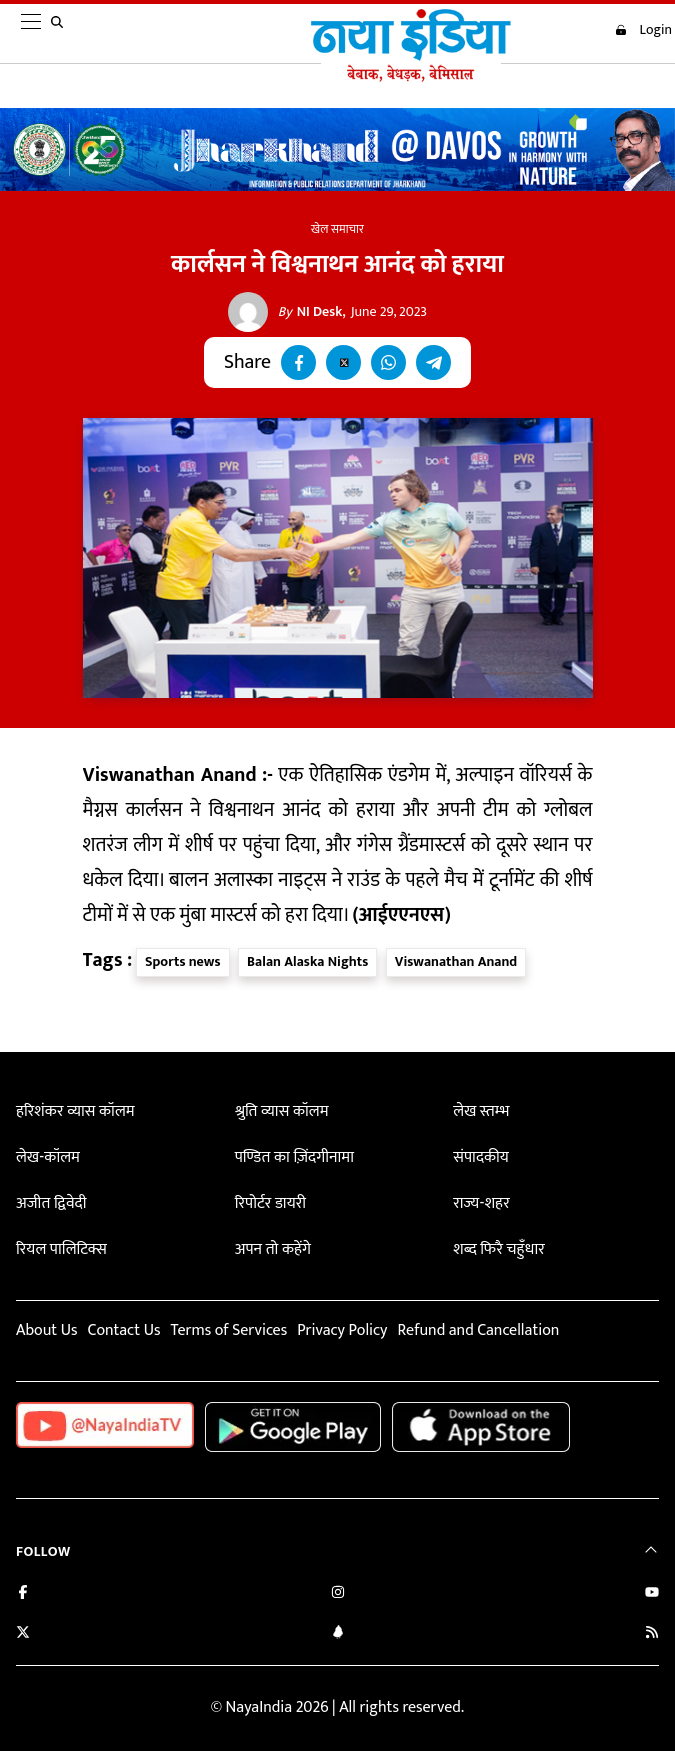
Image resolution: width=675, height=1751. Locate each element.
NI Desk (310, 312)
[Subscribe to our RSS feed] (652, 1634)
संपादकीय (481, 1157)
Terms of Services (228, 1330)
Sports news (183, 961)
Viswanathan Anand (456, 961)
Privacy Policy (342, 1330)
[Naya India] (411, 77)
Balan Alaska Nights (307, 961)
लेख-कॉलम (48, 1157)
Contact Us (123, 1330)
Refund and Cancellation (479, 1330)
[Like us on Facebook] (23, 1594)
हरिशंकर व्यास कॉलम (75, 1111)
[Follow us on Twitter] (23, 1634)
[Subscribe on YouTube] (652, 1594)
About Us (46, 1330)
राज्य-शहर (481, 1203)
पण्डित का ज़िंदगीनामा (294, 1157)
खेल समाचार (337, 229)
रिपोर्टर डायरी (270, 1203)
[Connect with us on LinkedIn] (338, 1634)
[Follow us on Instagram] (338, 1594)
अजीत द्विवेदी (51, 1203)
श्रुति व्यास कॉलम (282, 1111)
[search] (61, 34)
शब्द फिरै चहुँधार (499, 1249)
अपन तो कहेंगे (273, 1249)
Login (643, 30)
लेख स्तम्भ (481, 1111)
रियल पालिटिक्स (61, 1249)
